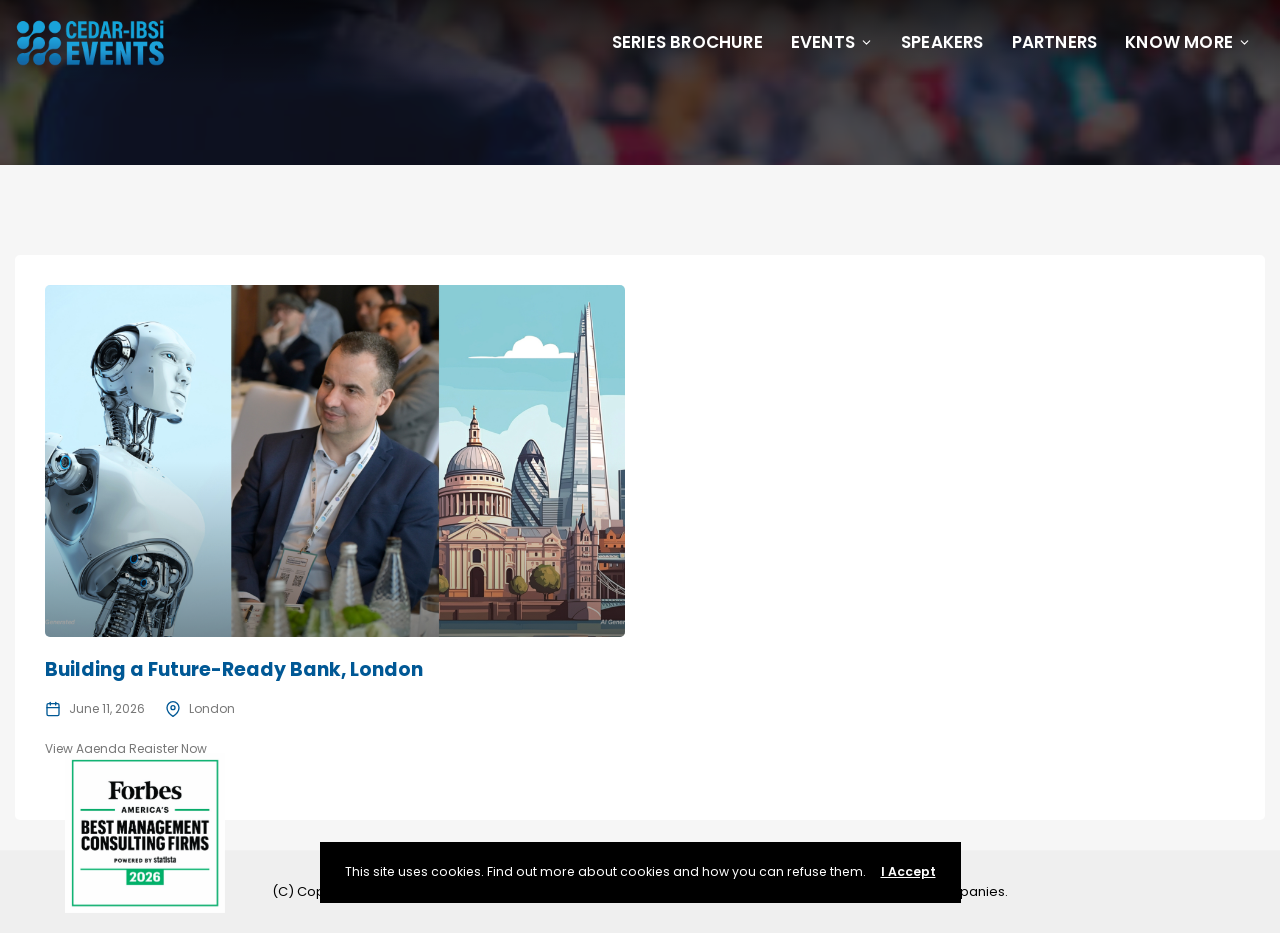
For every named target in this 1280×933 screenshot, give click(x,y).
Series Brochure (687, 42)
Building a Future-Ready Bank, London (234, 669)
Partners (1055, 42)
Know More (1188, 42)
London (212, 708)
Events (832, 42)
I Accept (908, 871)
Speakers (942, 42)
